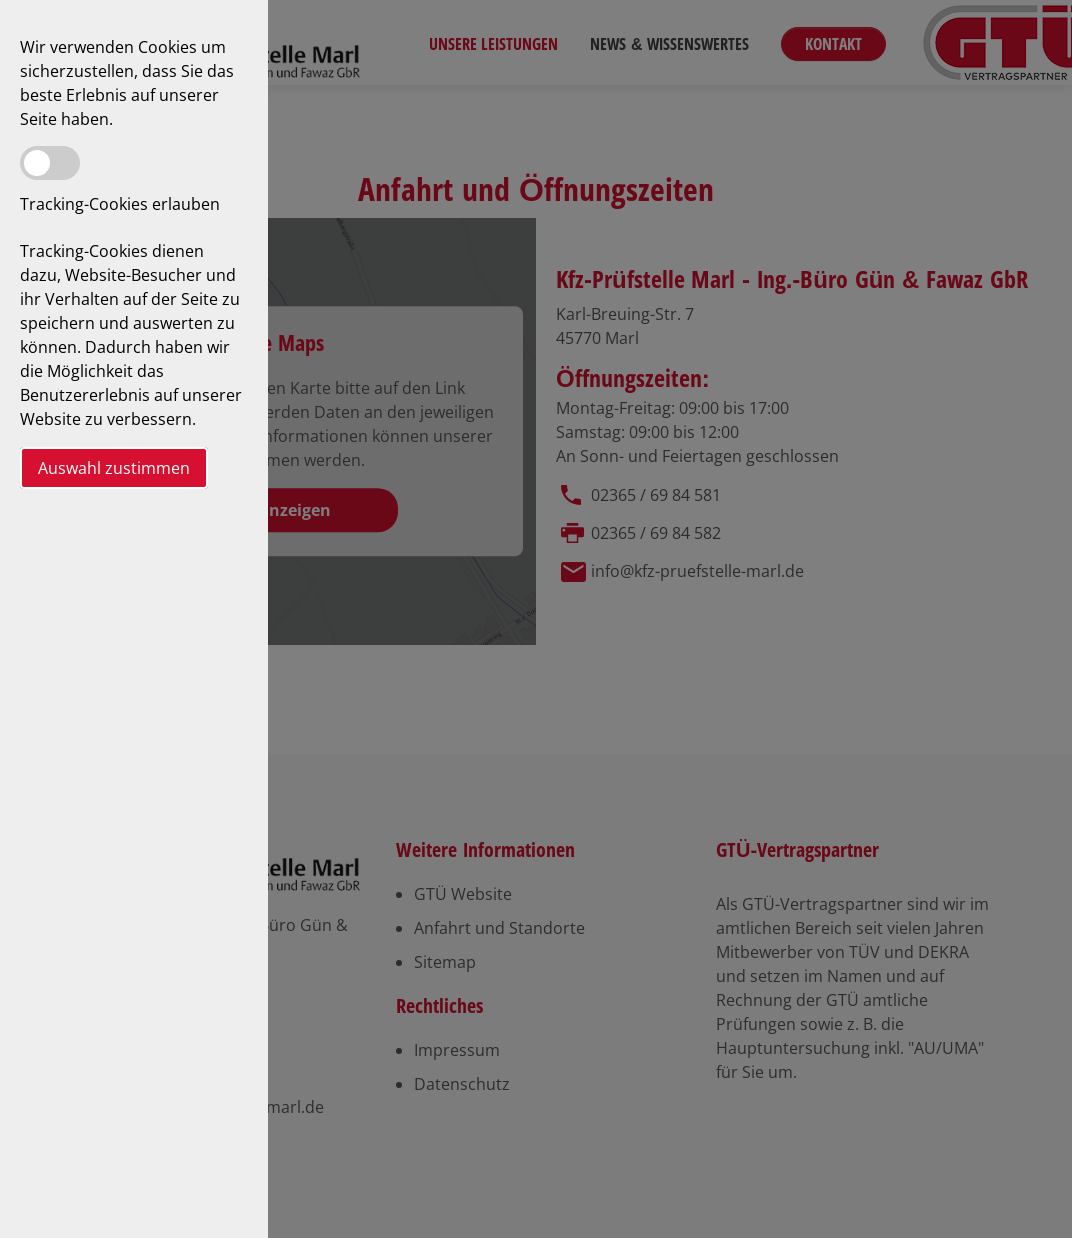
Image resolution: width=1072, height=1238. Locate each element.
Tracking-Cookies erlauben (120, 204)
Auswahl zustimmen (114, 468)
